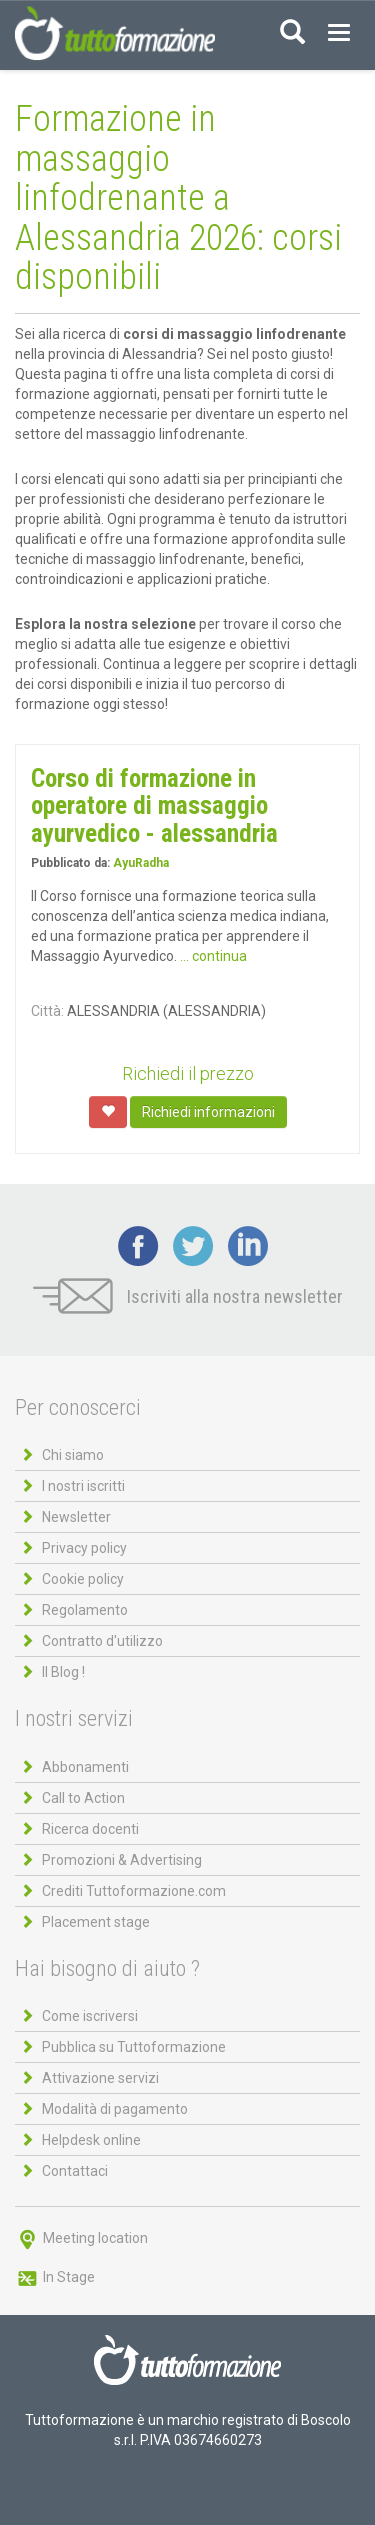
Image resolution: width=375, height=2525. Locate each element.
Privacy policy (84, 1548)
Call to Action (83, 1798)
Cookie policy (83, 1579)
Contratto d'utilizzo (102, 1641)
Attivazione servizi (100, 2078)
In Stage (55, 2277)
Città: (47, 1011)
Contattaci (75, 2171)
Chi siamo (73, 1455)
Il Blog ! (63, 1672)
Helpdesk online (91, 2140)
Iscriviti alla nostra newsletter (188, 1296)
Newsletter (76, 1517)
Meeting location (81, 2238)
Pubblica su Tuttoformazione (134, 2047)
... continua (213, 956)
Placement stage (96, 1922)
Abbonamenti (85, 1767)
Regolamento (85, 1610)
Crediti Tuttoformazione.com (134, 1891)
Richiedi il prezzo (188, 1073)
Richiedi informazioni (208, 1112)
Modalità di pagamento (115, 2109)
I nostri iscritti (83, 1486)
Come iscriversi (90, 2016)
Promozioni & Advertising (122, 1860)
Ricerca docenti (90, 1829)
